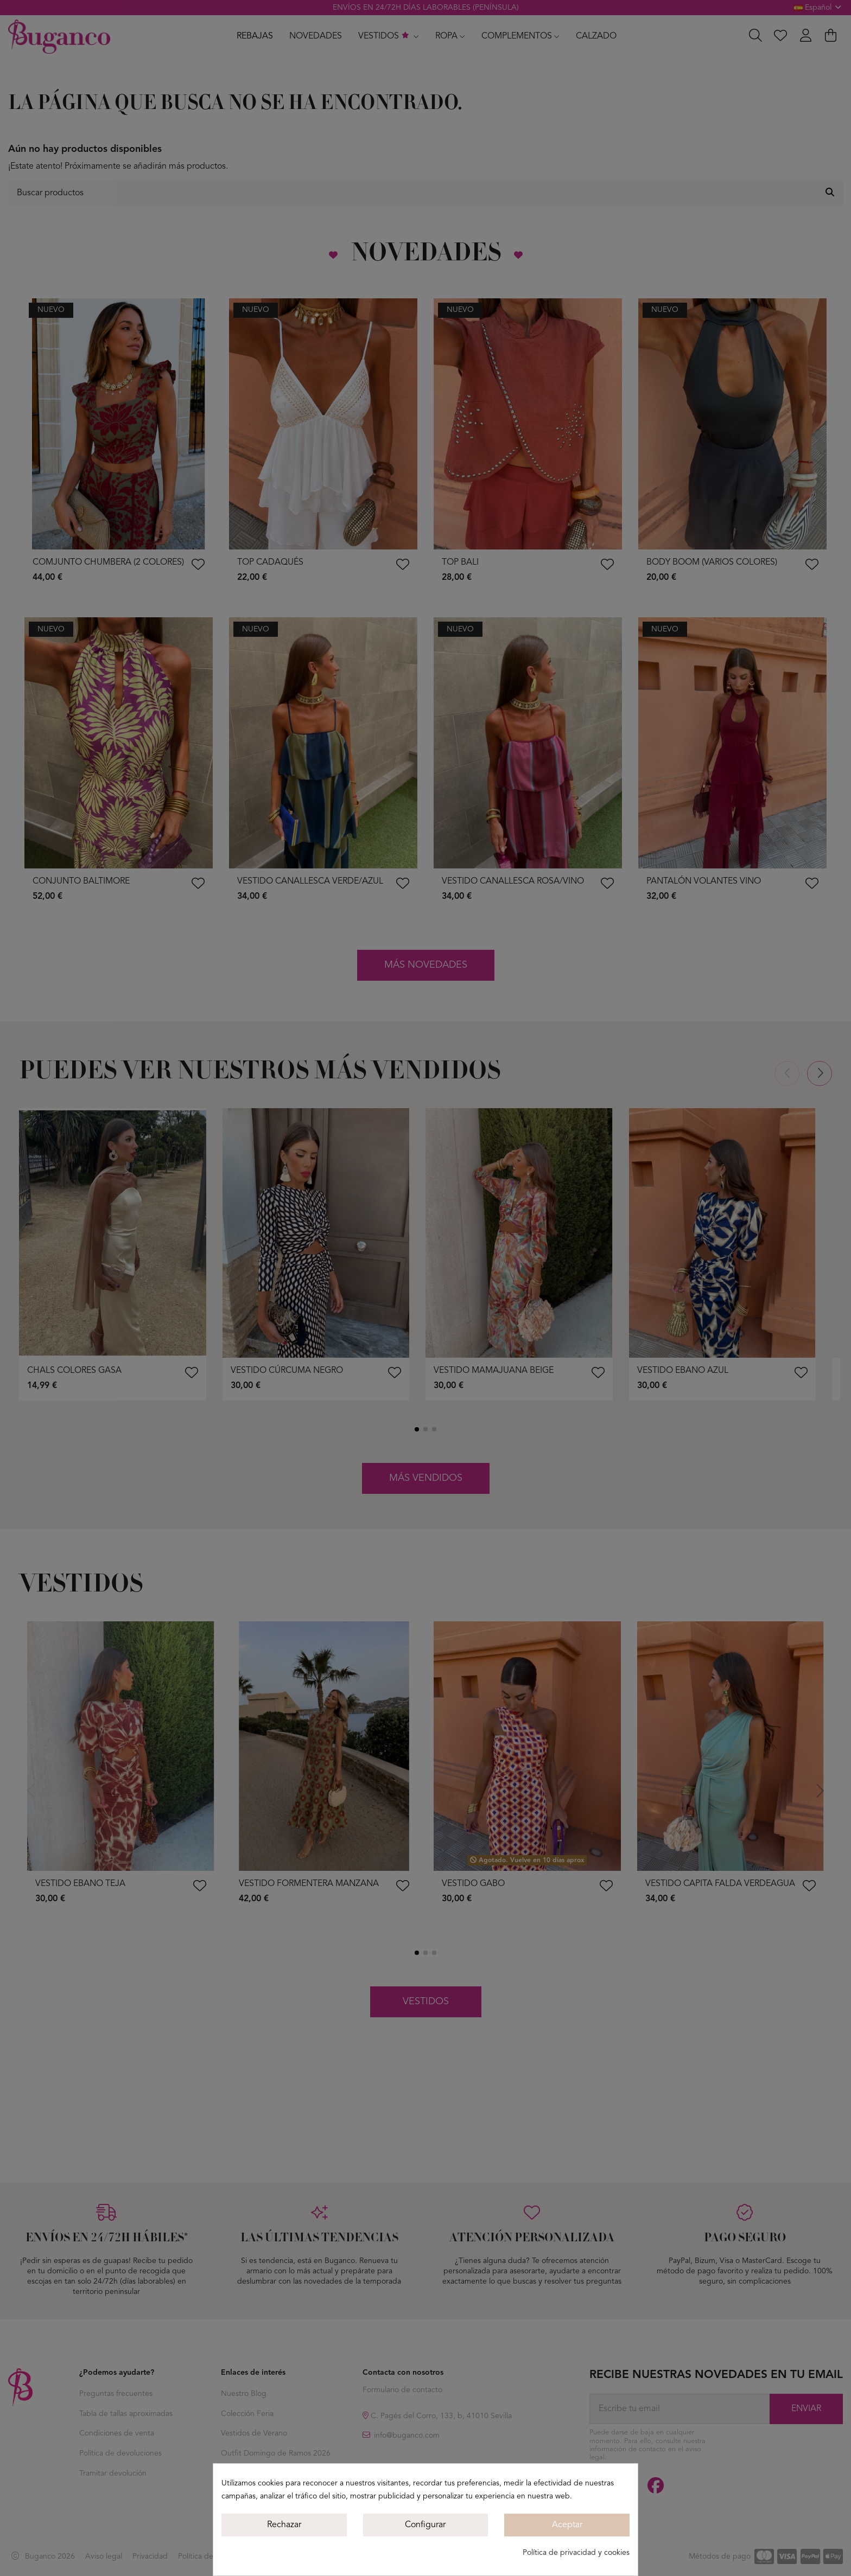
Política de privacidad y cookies (576, 2552)
